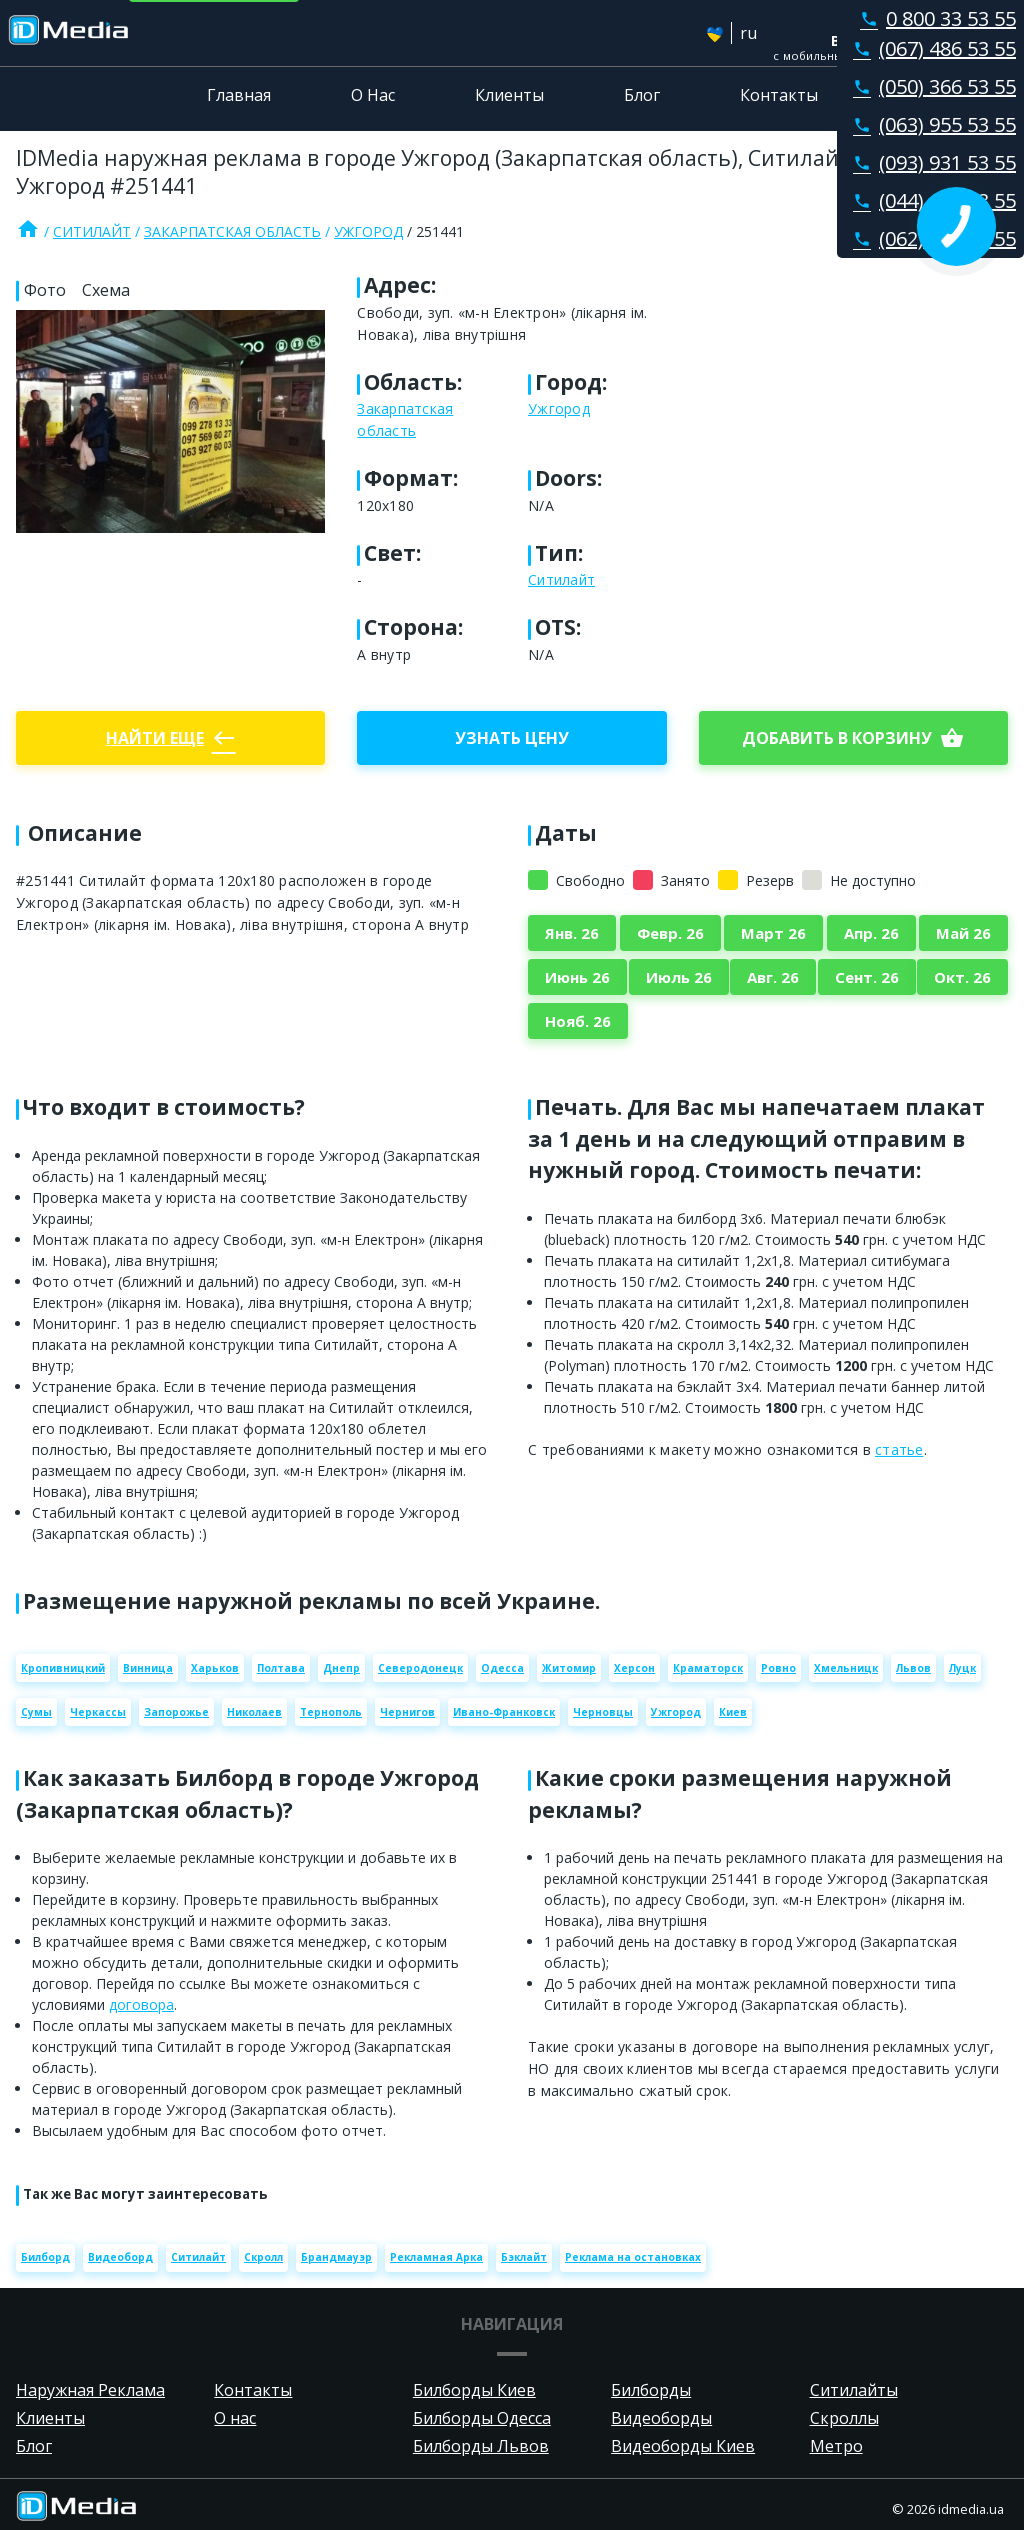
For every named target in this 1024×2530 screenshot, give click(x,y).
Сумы (36, 1712)
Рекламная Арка (436, 2257)
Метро (836, 2446)
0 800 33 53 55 (934, 18)
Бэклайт (524, 2257)
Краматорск (708, 1668)
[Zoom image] (170, 421)
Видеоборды (661, 2418)
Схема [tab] (106, 290)
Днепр (341, 1668)
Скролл (263, 2257)
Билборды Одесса (482, 2418)
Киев (733, 1712)
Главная (239, 95)
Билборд (45, 2257)
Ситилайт (92, 231)
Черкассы (98, 1712)
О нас (235, 2418)
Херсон (634, 1668)
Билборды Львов (481, 2446)
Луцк (962, 1668)
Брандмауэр (336, 2257)
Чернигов (407, 1712)
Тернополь (331, 1712)
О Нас (373, 95)
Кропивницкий (63, 1668)
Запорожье (176, 1712)
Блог (642, 95)
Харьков (215, 1668)
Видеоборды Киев (683, 2446)
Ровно (778, 1668)
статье (899, 1449)
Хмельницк (846, 1668)
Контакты (779, 95)
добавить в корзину (853, 738)
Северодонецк (420, 1668)
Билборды (651, 2390)
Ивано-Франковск (504, 1712)
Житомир (569, 1668)
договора (141, 2004)
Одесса (502, 1668)
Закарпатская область (232, 231)
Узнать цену (512, 738)
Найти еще (171, 738)
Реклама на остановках (633, 2257)
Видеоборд (120, 2257)
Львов (913, 1668)
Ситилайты (854, 2390)
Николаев (254, 1712)
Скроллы (844, 2418)
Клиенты (509, 95)
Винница (148, 1668)
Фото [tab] (45, 290)
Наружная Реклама (90, 2390)
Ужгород (368, 231)
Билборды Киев (474, 2390)
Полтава (281, 1668)
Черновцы (603, 1712)
